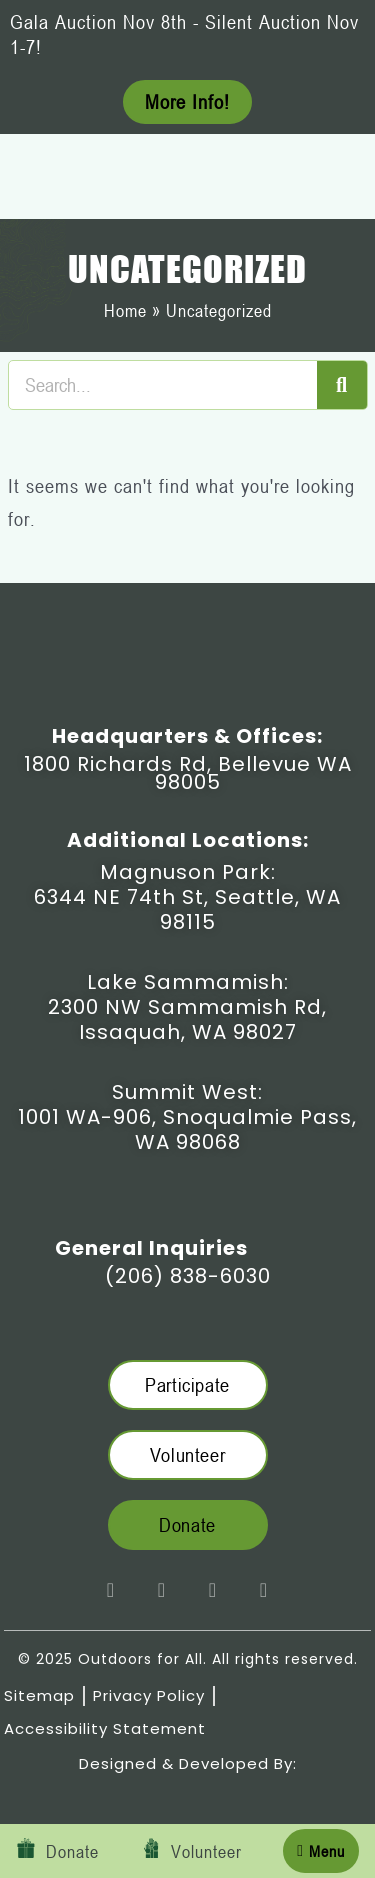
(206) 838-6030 (188, 1276)
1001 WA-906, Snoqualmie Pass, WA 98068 (187, 1129)
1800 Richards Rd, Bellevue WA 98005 (188, 773)
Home (125, 310)
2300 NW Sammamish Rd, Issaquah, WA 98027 (187, 1019)
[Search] (342, 385)
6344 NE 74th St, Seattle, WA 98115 (187, 909)
